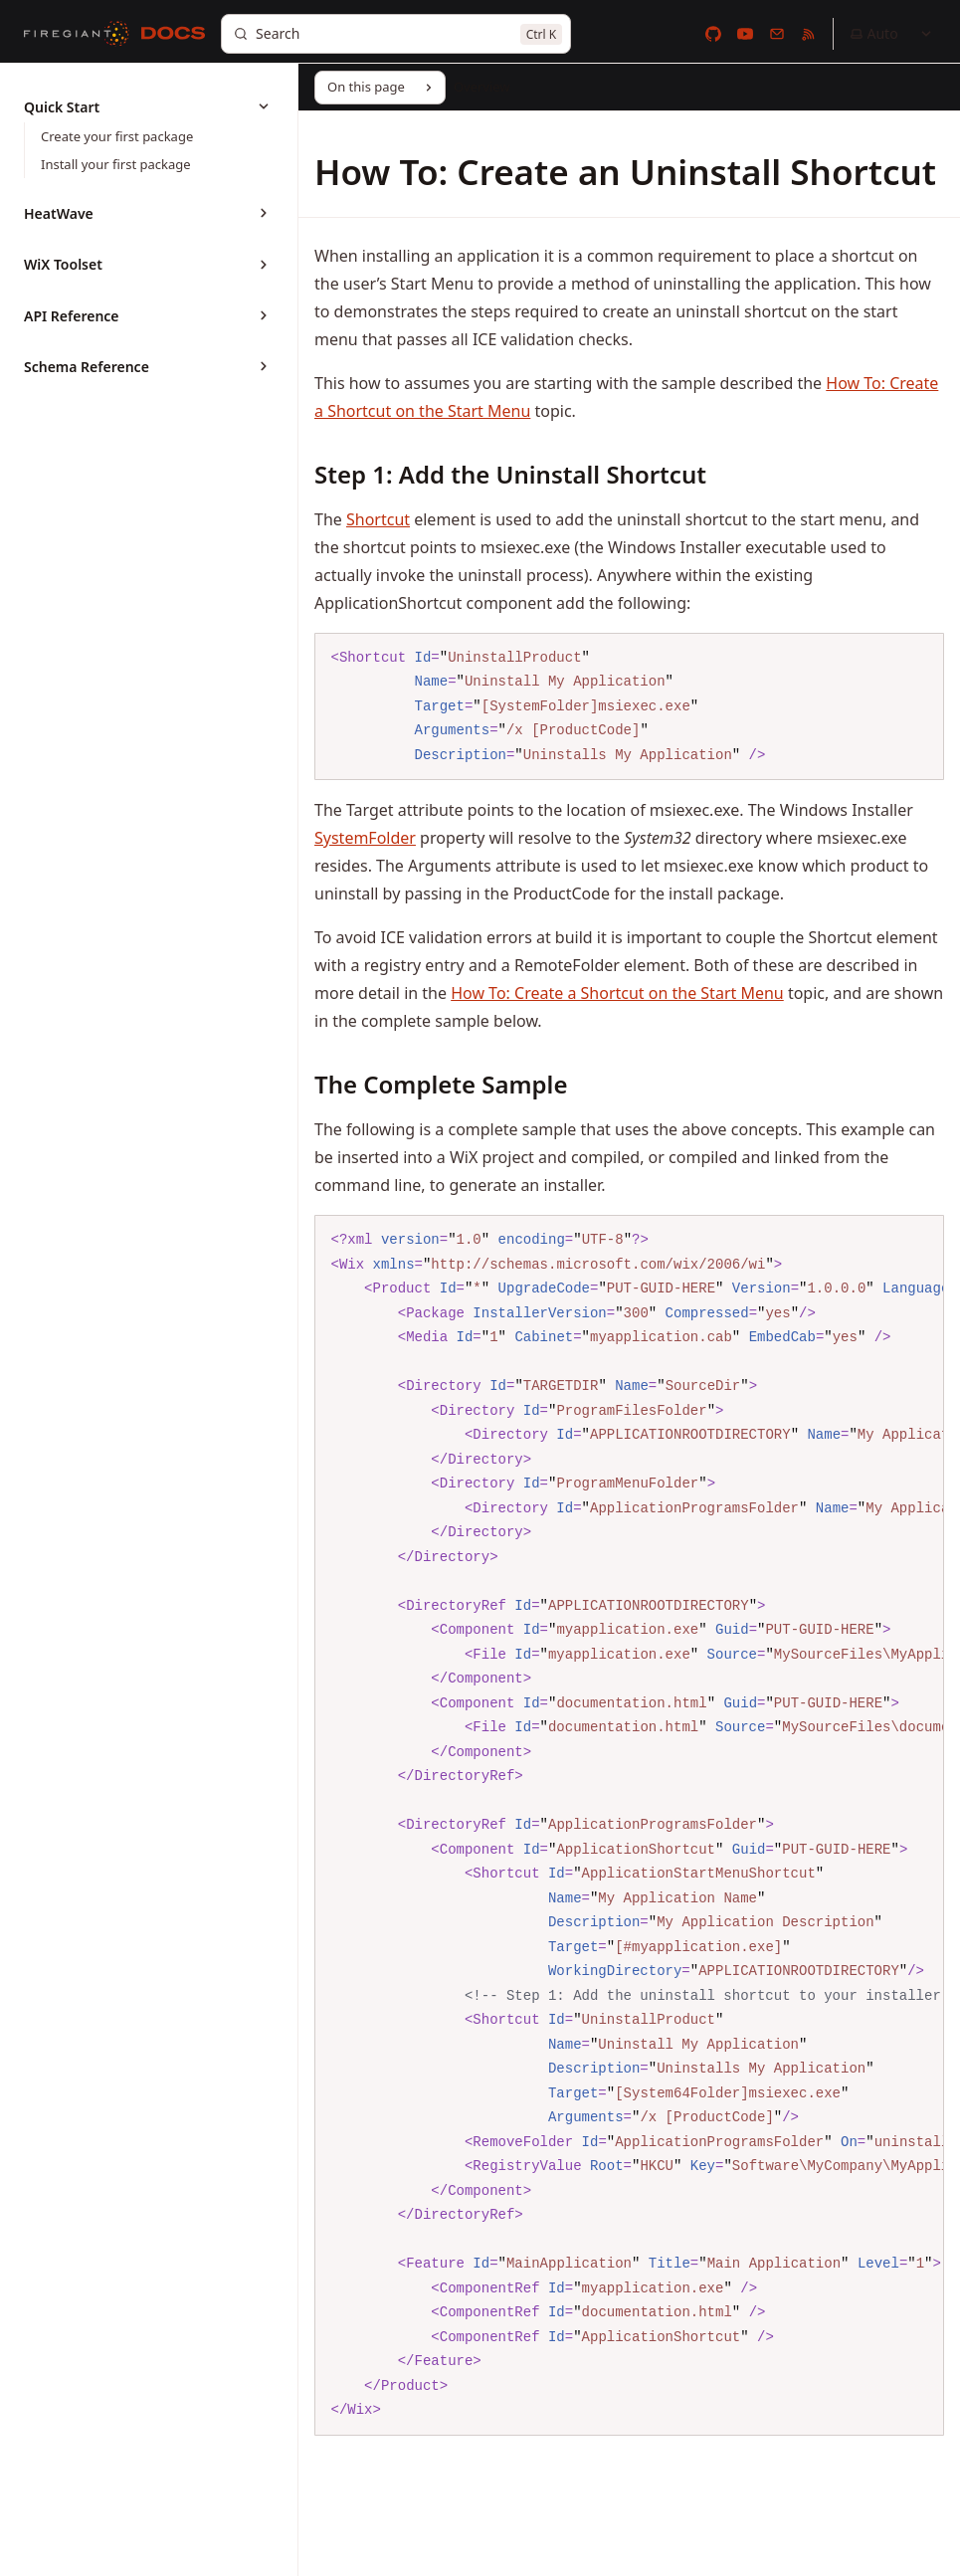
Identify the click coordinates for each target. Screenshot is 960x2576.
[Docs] (173, 34)
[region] (629, 1825)
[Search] (396, 34)
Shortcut (378, 519)
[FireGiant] (76, 34)
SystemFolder (365, 838)
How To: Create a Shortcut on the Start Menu (617, 993)
